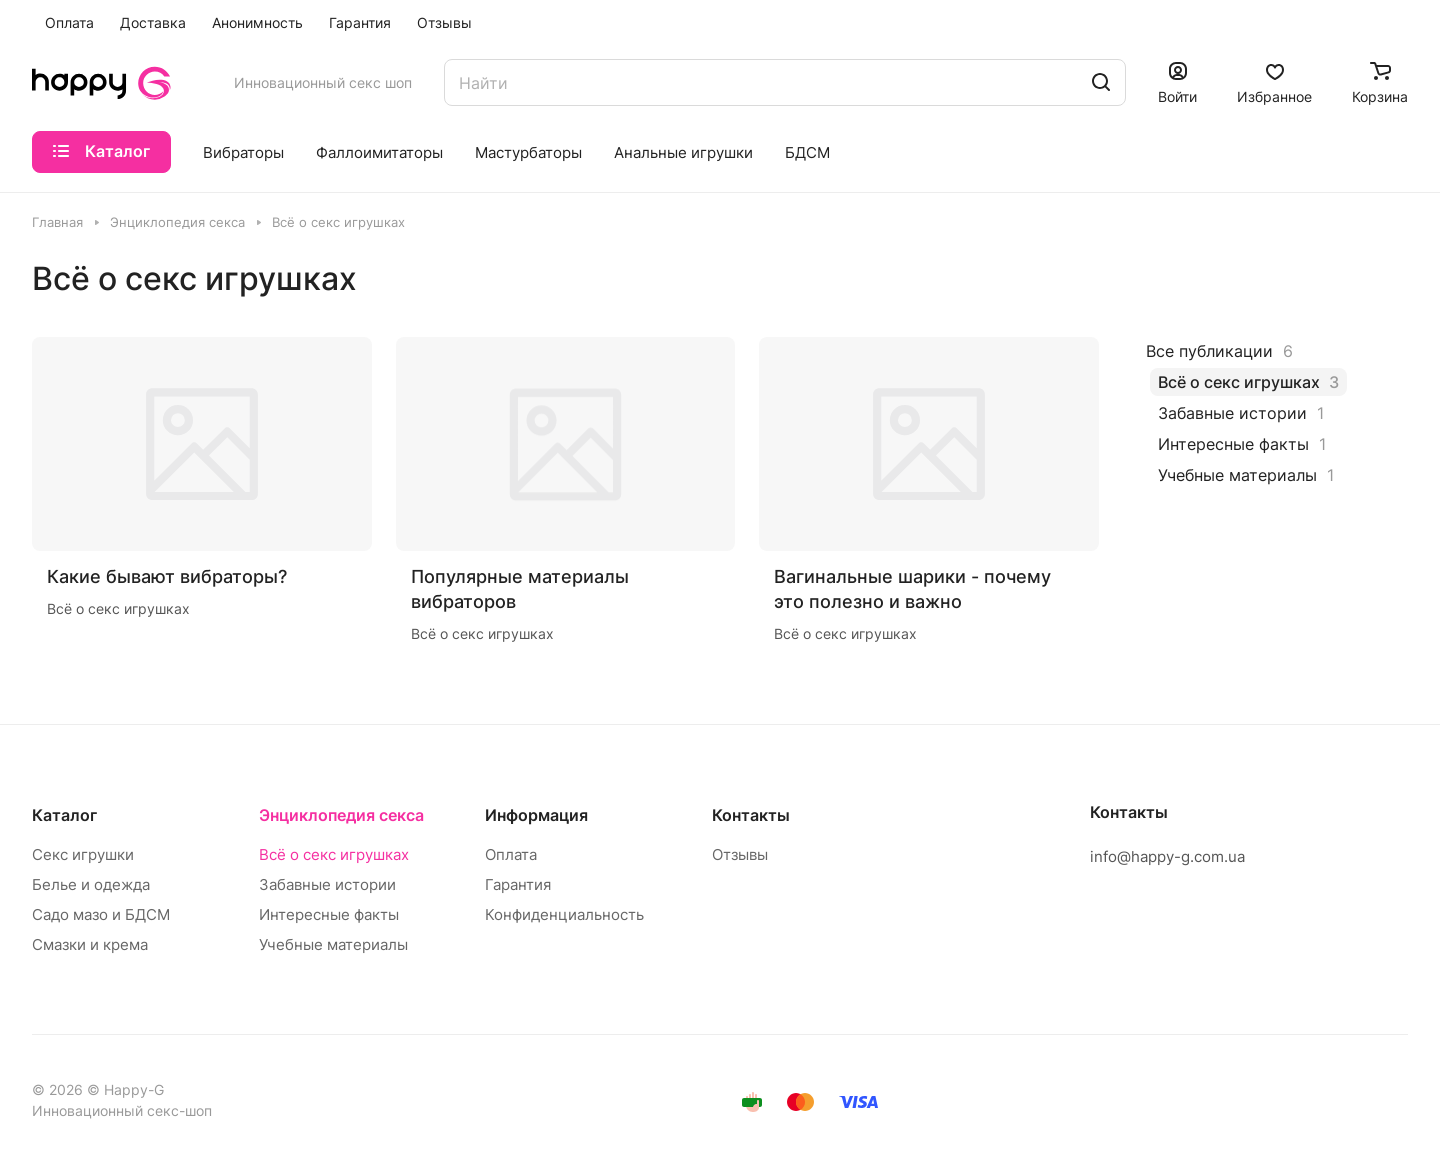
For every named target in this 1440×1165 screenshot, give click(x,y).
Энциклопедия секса (341, 815)
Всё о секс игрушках (334, 854)
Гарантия (518, 884)
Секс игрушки (83, 854)
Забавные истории (327, 884)
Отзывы (740, 854)
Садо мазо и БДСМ (101, 914)
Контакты (751, 815)
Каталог (64, 815)
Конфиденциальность (564, 914)
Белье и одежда (91, 884)
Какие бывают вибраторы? (167, 576)
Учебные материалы (333, 944)
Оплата (511, 854)
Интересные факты (329, 914)
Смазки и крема (90, 944)
